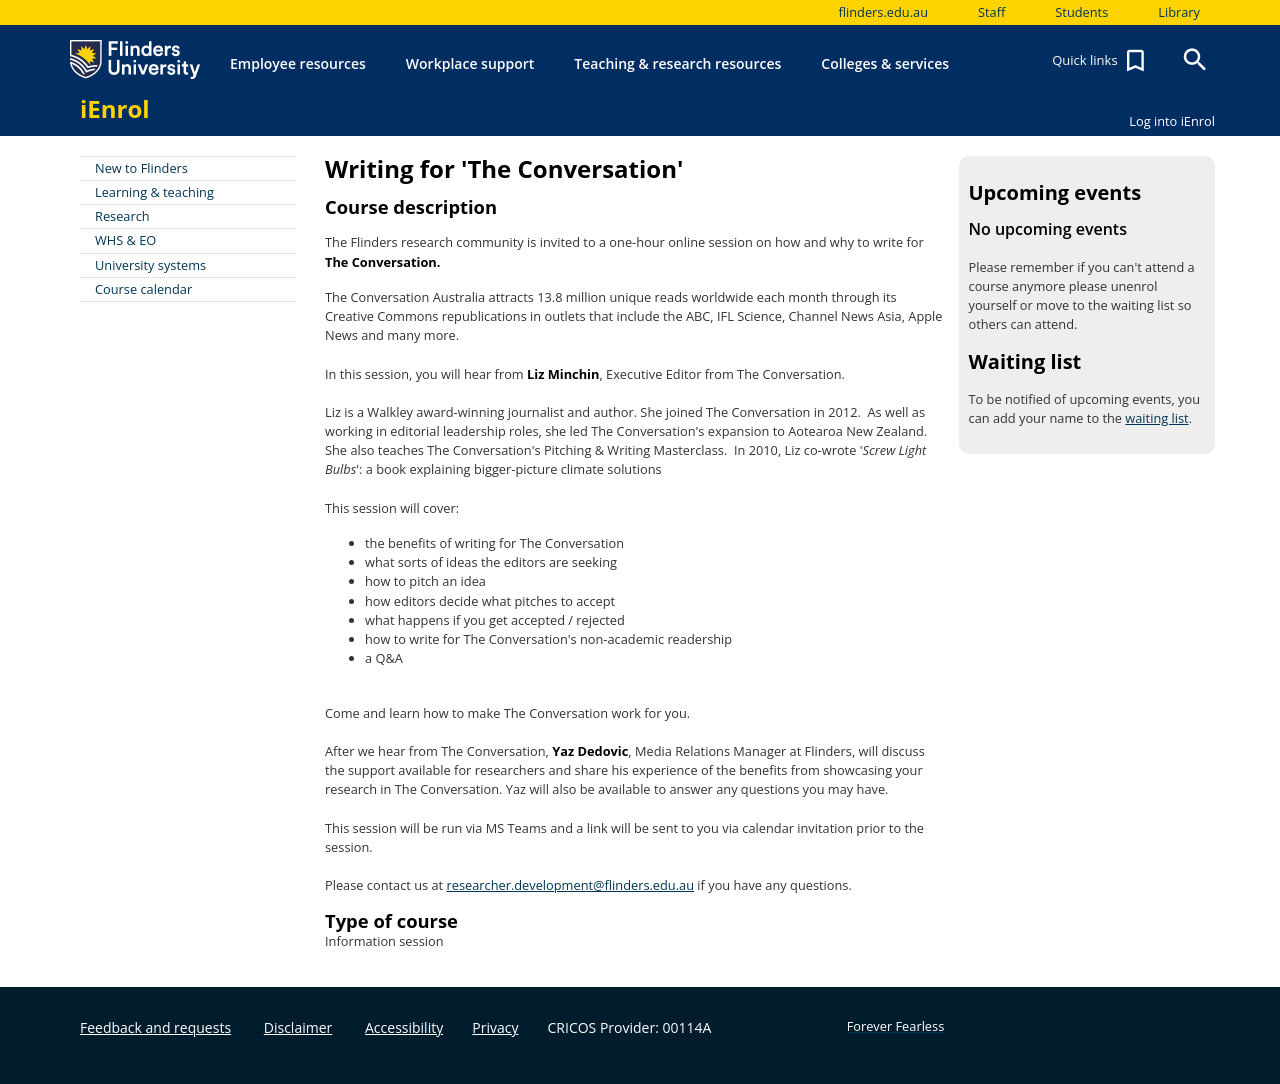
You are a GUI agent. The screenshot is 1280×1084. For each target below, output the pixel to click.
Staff (991, 12)
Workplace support (470, 63)
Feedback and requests (155, 1027)
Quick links (1101, 61)
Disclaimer (298, 1027)
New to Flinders (141, 168)
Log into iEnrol (1172, 121)
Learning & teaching (154, 192)
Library (1179, 12)
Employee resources (298, 63)
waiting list (1156, 418)
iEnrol (115, 108)
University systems (150, 265)
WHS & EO (125, 240)
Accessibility (404, 1027)
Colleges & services (885, 63)
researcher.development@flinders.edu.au (570, 885)
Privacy (495, 1027)
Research (122, 216)
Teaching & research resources (677, 63)
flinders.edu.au (883, 12)
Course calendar (143, 289)
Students (1081, 12)
